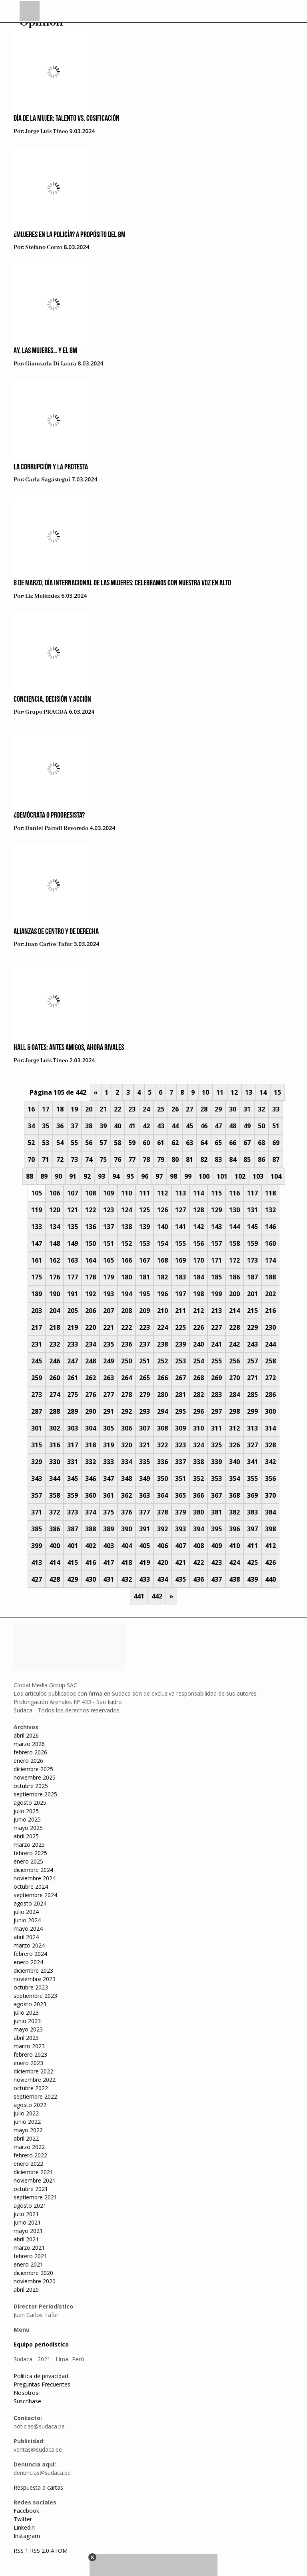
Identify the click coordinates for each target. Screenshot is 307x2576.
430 (90, 1579)
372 (54, 1512)
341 (252, 1461)
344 (54, 1478)
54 (60, 1142)
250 (126, 1361)
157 (216, 1243)
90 (58, 1176)
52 (31, 1142)
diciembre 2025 (33, 1769)
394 (198, 1528)
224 (162, 1327)
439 (252, 1579)
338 (198, 1461)
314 (270, 1428)
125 (144, 1209)
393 (180, 1528)
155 (180, 1243)
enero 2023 (28, 2063)
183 (180, 1277)
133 (36, 1226)
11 (219, 1092)
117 (252, 1193)
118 (270, 1193)
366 (198, 1495)
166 (126, 1260)
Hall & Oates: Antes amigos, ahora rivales (69, 1048)
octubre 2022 (31, 2088)
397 (252, 1528)
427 (36, 1579)
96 (144, 1176)
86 (261, 1159)
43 (160, 1125)
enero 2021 (28, 2264)
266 (162, 1377)
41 (132, 1125)
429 (72, 1579)
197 (180, 1293)
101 (222, 1176)
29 (218, 1109)
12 (234, 1092)
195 (144, 1293)
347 (108, 1478)
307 (144, 1428)
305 (108, 1428)
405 (144, 1545)
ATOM (59, 2550)
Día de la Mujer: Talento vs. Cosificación (67, 119)
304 (90, 1428)
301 (36, 1428)
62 (175, 1142)
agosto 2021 (30, 2205)
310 (198, 1428)
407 (180, 1545)
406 (162, 1545)
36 (60, 1125)
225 (180, 1327)
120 (54, 1209)
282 (198, 1394)
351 (180, 1478)
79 (160, 1159)
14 (263, 1092)
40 (117, 1125)
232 (54, 1344)
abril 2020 (26, 2289)
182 (162, 1277)
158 (234, 1243)
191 (72, 1293)
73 (74, 1159)
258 (270, 1361)
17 (45, 1109)
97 (159, 1176)
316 (54, 1445)
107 (72, 1193)
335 (144, 1461)
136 (90, 1226)
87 (275, 1159)
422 (198, 1562)
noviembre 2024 (35, 1878)
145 (252, 1226)
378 (162, 1512)
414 (54, 1562)
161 (36, 1260)
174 (270, 1260)
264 (126, 1377)
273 (36, 1394)
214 (234, 1310)
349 (144, 1478)
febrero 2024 (30, 1953)
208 (126, 1310)
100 (204, 1176)
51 (275, 1125)
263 (108, 1377)
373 (72, 1512)
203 (36, 1310)
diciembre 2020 (33, 2273)
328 (270, 1445)
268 (198, 1377)
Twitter (23, 2519)
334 (126, 1461)
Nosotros (26, 2392)
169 (180, 1260)
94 (116, 1176)
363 (144, 1495)
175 (36, 1277)
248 (90, 1361)
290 (90, 1411)
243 (252, 1344)
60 (146, 1142)
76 (117, 1159)
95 (130, 1176)
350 (162, 1478)
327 (252, 1445)
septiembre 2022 (35, 2096)
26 (175, 1109)
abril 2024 (26, 1937)
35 (45, 1125)
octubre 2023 (31, 1987)
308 (162, 1428)
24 (146, 1109)
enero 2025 (28, 1861)
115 (216, 1193)
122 (90, 1209)
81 (189, 1159)
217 (36, 1327)
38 (88, 1125)
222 (126, 1327)
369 (252, 1495)
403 (108, 1545)
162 (54, 1260)
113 (180, 1193)
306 (126, 1428)
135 (72, 1226)
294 (162, 1411)
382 (234, 1512)
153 (144, 1243)
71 (45, 1159)
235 (108, 1344)
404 (126, 1545)
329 (36, 1461)
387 (72, 1528)
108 (90, 1193)
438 (234, 1579)
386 (54, 1528)
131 (252, 1209)
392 (162, 1528)
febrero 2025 (30, 1853)
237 (144, 1344)
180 (126, 1277)
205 (72, 1310)
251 (144, 1361)
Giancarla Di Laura (50, 363)
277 (108, 1394)
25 (160, 1109)
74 (88, 1159)
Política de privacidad (41, 2376)
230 (270, 1327)
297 (216, 1411)
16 (31, 1109)
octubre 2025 (31, 1786)
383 (252, 1512)
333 (108, 1461)
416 (90, 1562)
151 (108, 1243)
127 (180, 1209)
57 (103, 1142)
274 (54, 1394)
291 (108, 1411)
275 (72, 1394)
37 (74, 1125)
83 (218, 1159)
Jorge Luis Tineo (46, 131)
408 (198, 1545)
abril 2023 (26, 2037)
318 (90, 1445)
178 (90, 1277)
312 (234, 1428)
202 (270, 1293)
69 (275, 1142)
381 (216, 1512)
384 (270, 1512)
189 (36, 1293)
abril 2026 (26, 1735)
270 (234, 1377)
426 (270, 1562)
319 (108, 1445)
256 (234, 1361)
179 (108, 1277)
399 (36, 1545)
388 (90, 1528)
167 (144, 1260)
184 (198, 1277)
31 (247, 1109)
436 (198, 1579)
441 (139, 1596)
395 (216, 1528)
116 (234, 1193)
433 (144, 1579)
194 (126, 1293)
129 (216, 1209)
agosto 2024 (30, 1903)
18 (60, 1109)
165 (108, 1260)
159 (252, 1243)
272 (270, 1377)
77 (132, 1159)
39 (103, 1125)
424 (234, 1562)
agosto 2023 (30, 2004)
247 (72, 1361)
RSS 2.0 (39, 2550)
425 (252, 1562)
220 (90, 1327)
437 (216, 1579)
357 (36, 1495)
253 (180, 1361)
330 (54, 1461)
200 (234, 1293)
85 (247, 1159)
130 (234, 1209)
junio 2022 (27, 2121)
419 (144, 1562)
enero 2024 (28, 1962)
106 (54, 1193)
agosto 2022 (30, 2105)
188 (270, 1277)
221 (108, 1327)
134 (54, 1226)
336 (162, 1461)
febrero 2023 (30, 2054)
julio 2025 (26, 1811)
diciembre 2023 (33, 1970)
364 (162, 1495)
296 (198, 1411)
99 (187, 1176)
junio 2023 (27, 2021)
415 (72, 1562)
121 (72, 1209)
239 (180, 1344)
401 (72, 1545)
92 (87, 1176)
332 (90, 1461)
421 (180, 1562)
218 (54, 1327)
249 (108, 1361)
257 (252, 1361)
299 (252, 1411)
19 (74, 1109)
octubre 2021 (31, 2189)
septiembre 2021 (35, 2197)
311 (216, 1428)
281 (180, 1394)
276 (90, 1394)
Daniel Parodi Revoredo (56, 828)
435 (180, 1579)
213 (216, 1310)
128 (198, 1209)
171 (216, 1260)
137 (108, 1226)
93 (101, 1176)
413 (36, 1562)
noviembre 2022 (35, 2079)
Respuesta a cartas (38, 2487)
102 (240, 1176)
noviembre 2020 (35, 2281)
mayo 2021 (28, 2231)
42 (146, 1125)
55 (74, 1142)
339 (216, 1461)
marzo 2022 (29, 2147)
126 (162, 1209)
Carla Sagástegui (47, 479)
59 (132, 1142)
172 (234, 1260)
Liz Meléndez (42, 596)
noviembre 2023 (35, 1979)
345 (72, 1478)
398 (270, 1528)
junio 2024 (27, 1920)
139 (144, 1226)
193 (108, 1293)
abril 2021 (26, 2239)
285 (252, 1394)
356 (270, 1478)
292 (126, 1411)
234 (90, 1344)
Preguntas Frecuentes (42, 2384)
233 (72, 1344)
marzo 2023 (29, 2046)
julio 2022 (26, 2113)
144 (234, 1226)
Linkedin (24, 2527)
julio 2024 (26, 1912)
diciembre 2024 (33, 1870)
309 (180, 1428)
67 (247, 1142)
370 (270, 1495)
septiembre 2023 (35, 1995)
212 (198, 1310)
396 (234, 1528)
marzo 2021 (29, 2247)
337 (180, 1461)
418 (126, 1562)
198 (198, 1293)
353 (216, 1478)
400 (54, 1545)
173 (252, 1260)
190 (54, 1293)
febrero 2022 (30, 2155)
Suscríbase (27, 2401)
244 (270, 1344)
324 (198, 1445)
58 (117, 1142)
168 (162, 1260)
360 (90, 1495)
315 (36, 1445)
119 (36, 1209)
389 (108, 1528)
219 (72, 1327)
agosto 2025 (30, 1802)
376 (126, 1512)
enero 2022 (28, 2163)
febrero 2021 (30, 2256)
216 (270, 1310)
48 (232, 1125)
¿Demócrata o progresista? (49, 816)
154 (162, 1243)
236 (126, 1344)
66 (232, 1142)
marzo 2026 (29, 1744)
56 (88, 1142)
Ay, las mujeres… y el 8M (45, 351)
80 (175, 1159)
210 (162, 1310)
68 (261, 1142)
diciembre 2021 (33, 2172)
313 (252, 1428)
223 (144, 1327)
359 (72, 1495)
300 (270, 1411)
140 (162, 1226)
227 (216, 1327)
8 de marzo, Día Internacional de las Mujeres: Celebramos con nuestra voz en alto (122, 583)
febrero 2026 (30, 1752)
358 (54, 1495)
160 (270, 1243)
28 (203, 1109)
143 (216, 1226)
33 (275, 1109)
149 (72, 1243)
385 (36, 1528)
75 (103, 1159)
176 (54, 1277)
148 (54, 1243)
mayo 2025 (28, 1828)
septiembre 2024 (35, 1895)
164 (90, 1260)
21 (103, 1109)
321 (144, 1445)
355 (252, 1478)
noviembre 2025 (35, 1777)
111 (144, 1193)
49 (247, 1125)
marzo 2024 (29, 1945)
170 (198, 1260)
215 (252, 1310)
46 (203, 1125)
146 (270, 1226)
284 (234, 1394)
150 (90, 1243)
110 (126, 1193)
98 (173, 1176)
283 (216, 1394)
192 (90, 1293)
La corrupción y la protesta (51, 467)
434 (162, 1579)
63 (189, 1142)
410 (234, 1545)
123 (108, 1209)
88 (29, 1176)
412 (270, 1545)
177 (72, 1277)
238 (162, 1344)
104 (276, 1176)
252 (162, 1361)
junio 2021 (27, 2222)
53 (45, 1142)
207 (108, 1310)
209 (144, 1310)
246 (54, 1361)
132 (270, 1209)
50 (261, 1125)
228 (234, 1327)
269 (216, 1377)
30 (232, 1109)
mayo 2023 (28, 2029)
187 (252, 1277)
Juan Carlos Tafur (48, 944)
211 (180, 1310)
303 (72, 1428)
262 (90, 1377)
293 (144, 1411)
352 (198, 1478)
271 (252, 1377)
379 (180, 1512)
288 (54, 1411)
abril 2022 (26, 2138)
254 (198, 1361)
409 (216, 1545)
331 (72, 1461)
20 (88, 1109)
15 (277, 1092)
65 (218, 1142)
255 (216, 1361)
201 (252, 1293)
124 (126, 1209)
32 (261, 1109)
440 (270, 1579)
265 (144, 1377)
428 (54, 1579)
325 (216, 1445)
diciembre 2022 (33, 2071)
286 (270, 1394)
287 (36, 1411)
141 (180, 1226)
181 (144, 1277)
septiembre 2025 (35, 1794)
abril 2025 (26, 1836)
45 (189, 1125)
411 (252, 1545)
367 (216, 1495)
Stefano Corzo (43, 247)
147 (36, 1243)
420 (162, 1562)
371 (36, 1512)
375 (108, 1512)
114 (198, 1193)
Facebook (26, 2510)
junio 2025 (27, 1819)
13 (248, 1092)
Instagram (27, 2536)
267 (180, 1377)
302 (54, 1428)
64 (203, 1142)
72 (60, 1159)
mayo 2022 (28, 2130)
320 (126, 1445)
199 (216, 1293)
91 (72, 1176)
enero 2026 (28, 1760)
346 (90, 1478)
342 (270, 1461)
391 (144, 1528)
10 (205, 1092)
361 (108, 1495)
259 (36, 1377)
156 (198, 1243)
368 (234, 1495)
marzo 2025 (29, 1844)
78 (146, 1159)
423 (216, 1562)
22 (117, 1109)
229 (252, 1327)
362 (126, 1495)
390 (126, 1528)
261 (72, 1377)
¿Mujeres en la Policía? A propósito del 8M (70, 235)
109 (108, 1193)
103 (258, 1176)
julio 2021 (26, 2214)
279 (144, 1394)
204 (54, 1310)
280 (162, 1394)
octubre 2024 (31, 1886)
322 (162, 1445)
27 (189, 1109)
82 (203, 1159)
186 (234, 1277)
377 (144, 1512)
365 (180, 1495)
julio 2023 (26, 2012)
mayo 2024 (28, 1928)
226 (198, 1327)
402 (90, 1545)
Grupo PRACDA (46, 712)
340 (234, 1461)
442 (157, 1596)
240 (198, 1344)
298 (234, 1411)
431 (108, 1579)
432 (126, 1579)
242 (234, 1344)
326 (234, 1445)
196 (162, 1293)
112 (162, 1193)
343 (36, 1478)
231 (36, 1344)
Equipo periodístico (41, 2344)
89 (44, 1176)
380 (198, 1512)
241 (216, 1344)
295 (180, 1411)
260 (54, 1377)
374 (90, 1512)
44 (175, 1125)
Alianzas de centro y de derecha (56, 932)
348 (126, 1478)
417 (108, 1562)
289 (72, 1411)
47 (218, 1125)
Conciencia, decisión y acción (52, 700)
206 (90, 1310)
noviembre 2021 (35, 2180)
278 (126, 1394)
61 (160, 1142)
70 (31, 1159)
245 (36, 1361)
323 (180, 1445)
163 (72, 1260)
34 (31, 1125)
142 (198, 1226)
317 (72, 1445)
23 (132, 1109)
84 (232, 1159)
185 (216, 1277)
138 (126, 1226)
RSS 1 (22, 2550)
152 (126, 1243)
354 (234, 1478)
